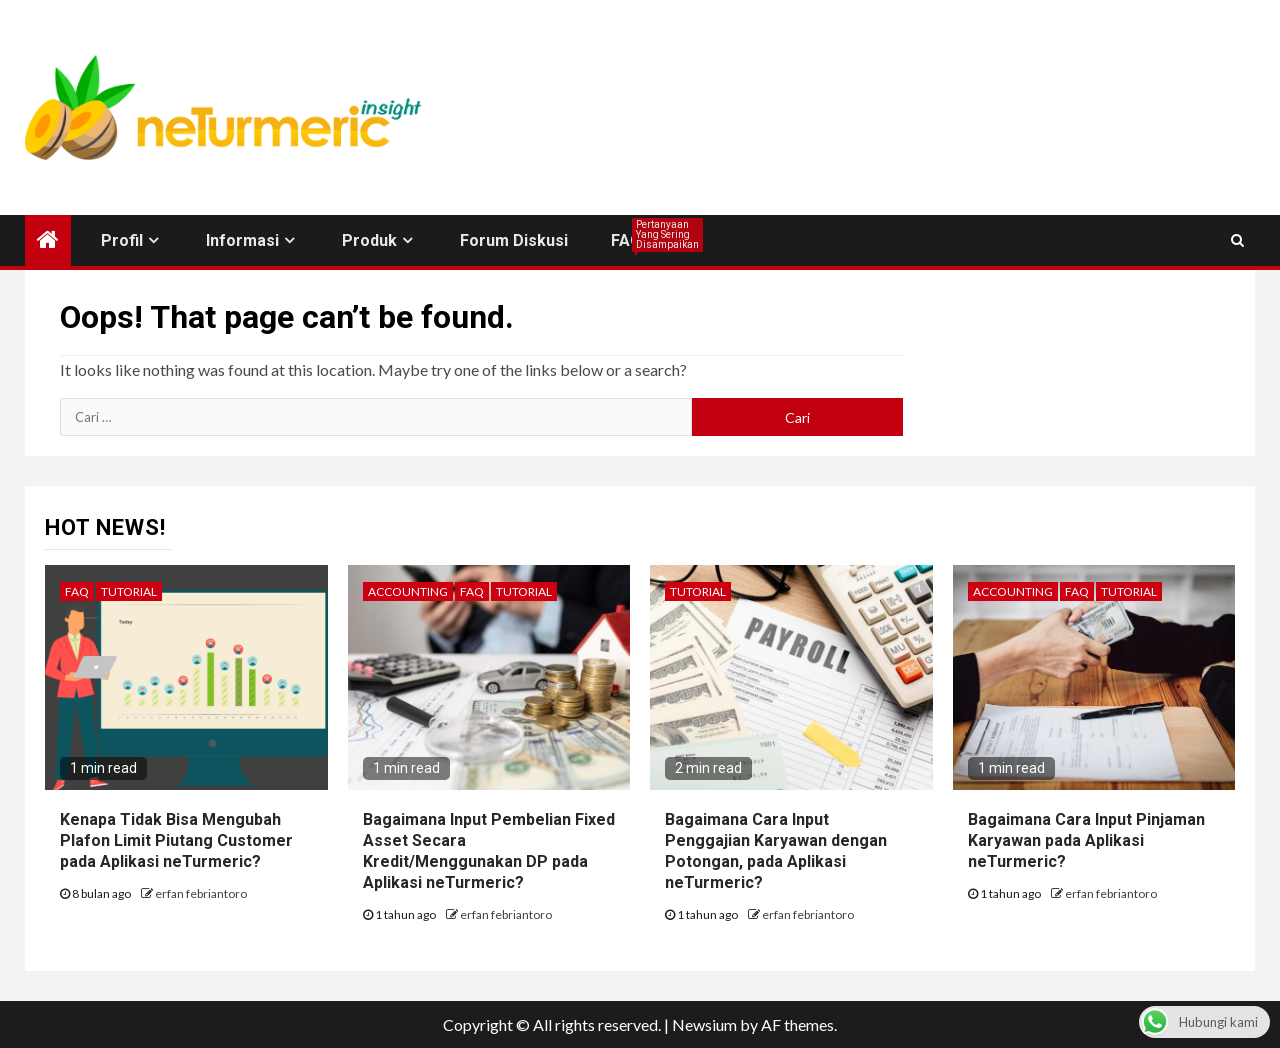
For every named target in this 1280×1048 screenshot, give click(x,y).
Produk (369, 240)
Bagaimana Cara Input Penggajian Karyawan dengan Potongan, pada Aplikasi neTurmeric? (776, 850)
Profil (122, 240)
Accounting (408, 591)
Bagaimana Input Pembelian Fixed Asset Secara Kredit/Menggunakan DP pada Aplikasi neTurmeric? (489, 850)
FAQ (626, 240)
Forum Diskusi (514, 240)
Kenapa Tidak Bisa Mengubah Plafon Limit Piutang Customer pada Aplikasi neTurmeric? (176, 840)
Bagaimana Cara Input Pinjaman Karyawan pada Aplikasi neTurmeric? (1086, 840)
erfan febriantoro (201, 893)
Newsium (704, 1024)
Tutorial (129, 591)
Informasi (242, 240)
